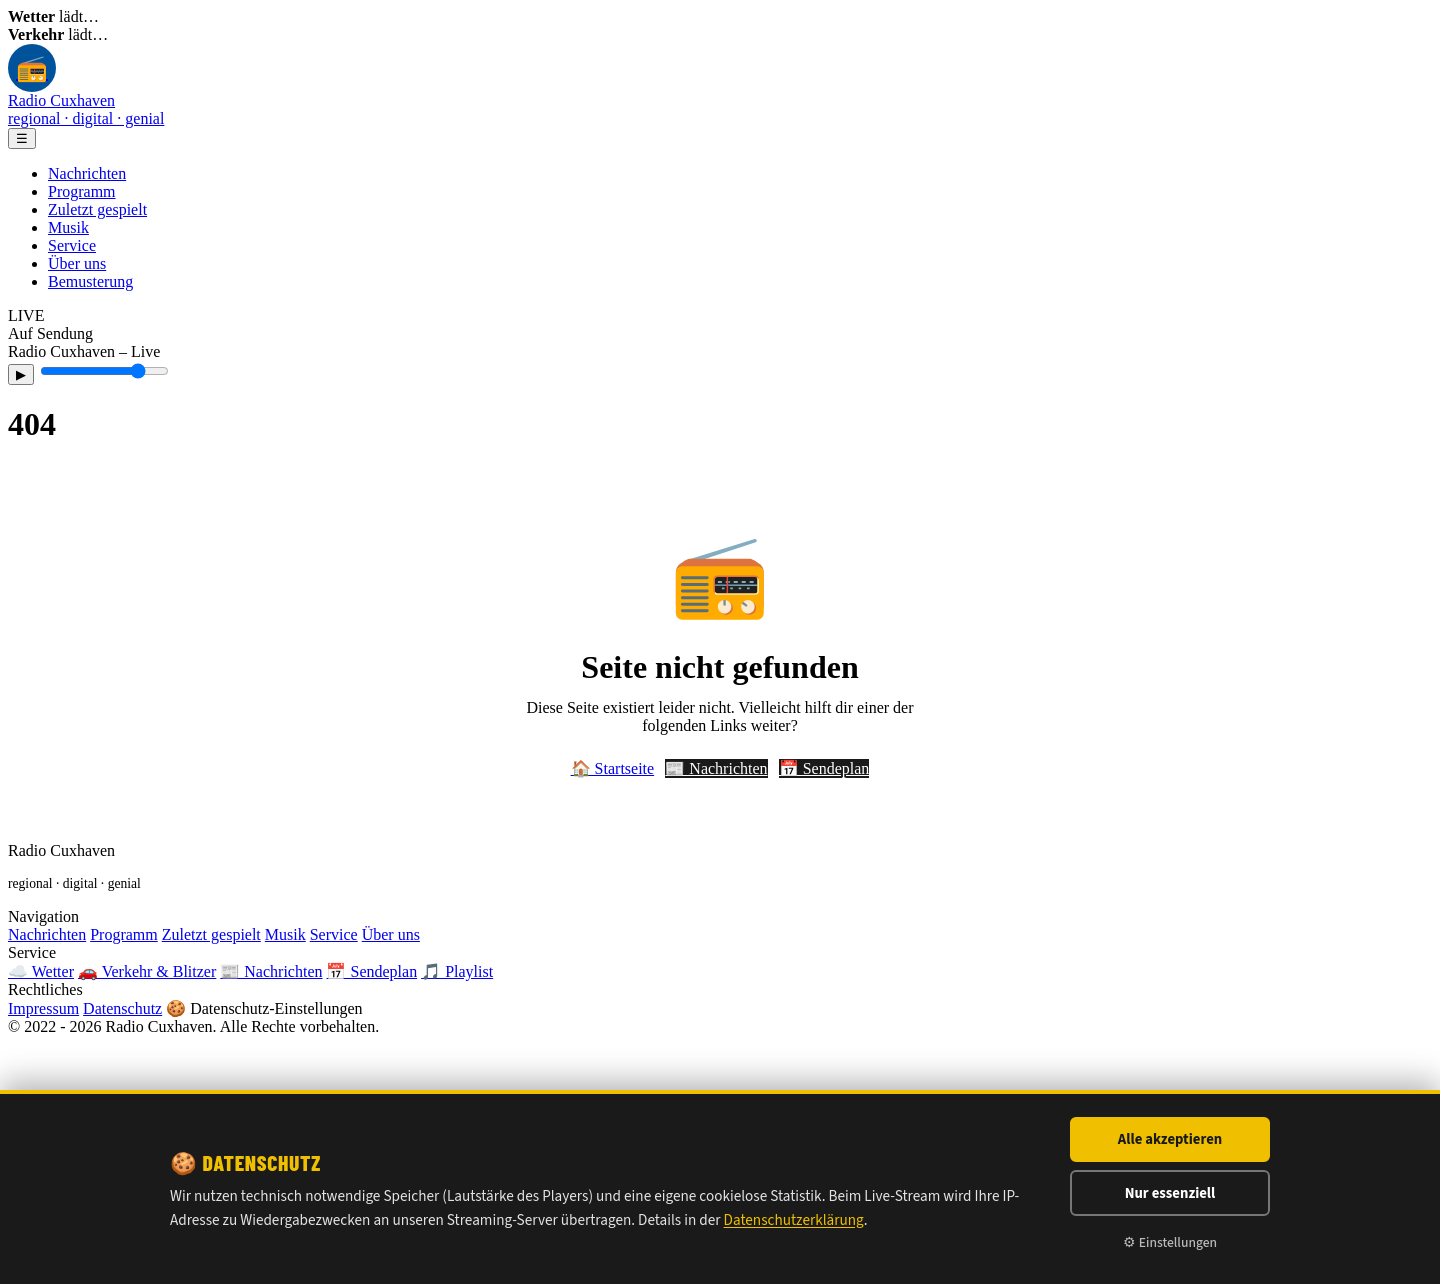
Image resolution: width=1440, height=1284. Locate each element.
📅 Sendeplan (824, 768)
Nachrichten (87, 173)
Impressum (43, 1008)
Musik (68, 227)
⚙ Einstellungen (1170, 1242)
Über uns (77, 263)
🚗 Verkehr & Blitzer (147, 971)
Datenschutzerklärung (794, 1220)
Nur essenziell (1170, 1193)
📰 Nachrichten (716, 768)
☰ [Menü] (22, 138)
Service (72, 245)
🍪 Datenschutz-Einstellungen (264, 1008)
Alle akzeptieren (1170, 1139)
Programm (82, 191)
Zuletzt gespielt (97, 209)
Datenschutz (122, 1008)
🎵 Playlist (457, 971)
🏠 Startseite (613, 768)
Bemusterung (90, 281)
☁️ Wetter (41, 971)
